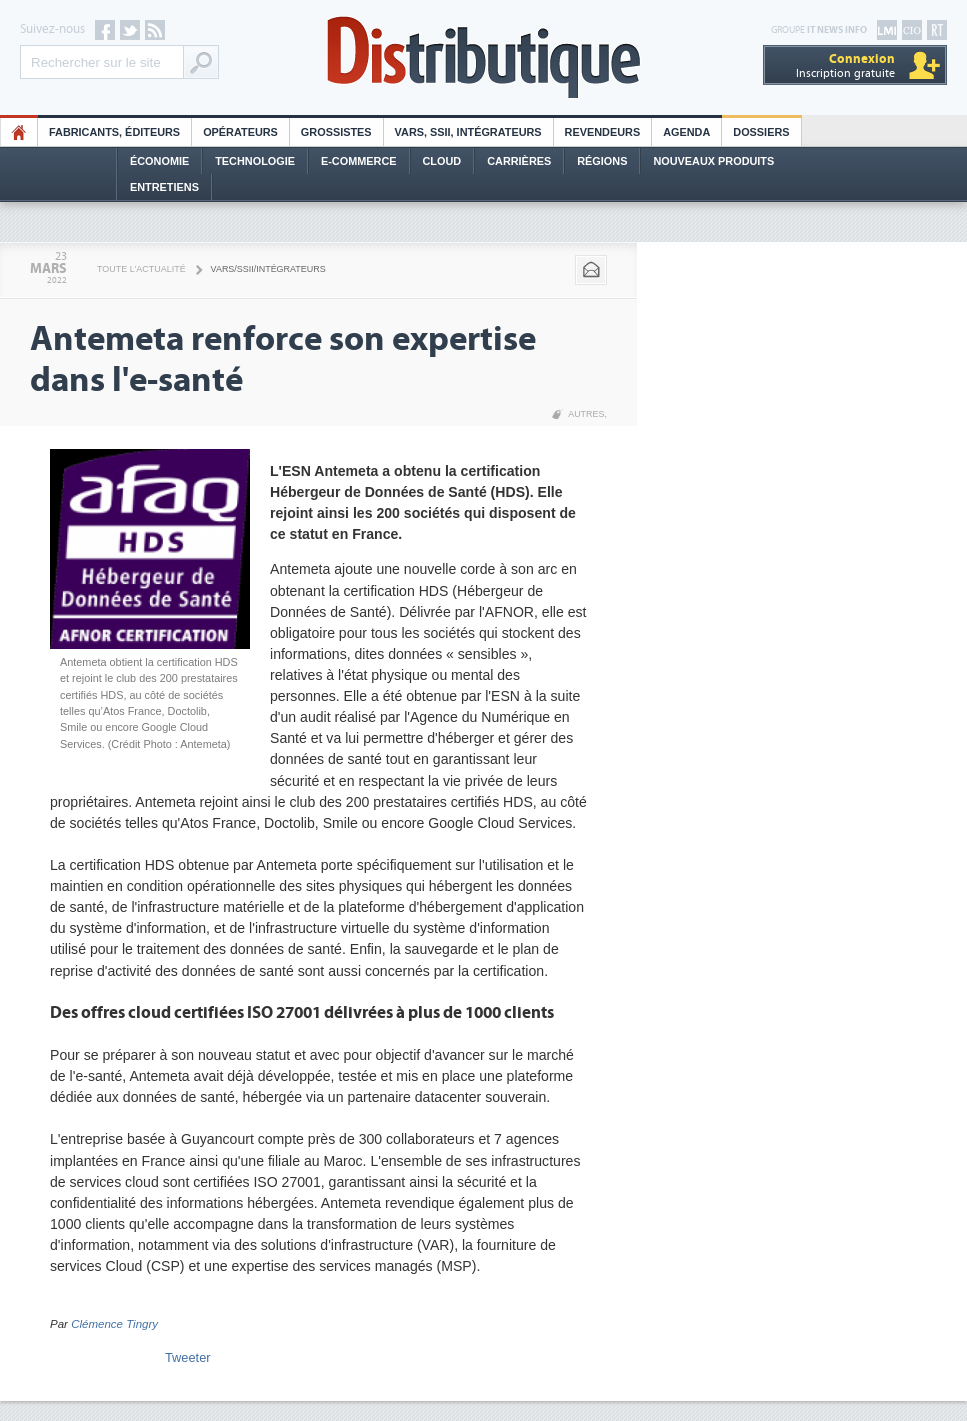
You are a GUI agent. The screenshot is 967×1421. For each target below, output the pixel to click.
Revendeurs (603, 132)
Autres (586, 414)
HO (19, 132)
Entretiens (164, 187)
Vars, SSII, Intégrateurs (468, 132)
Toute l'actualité (141, 269)
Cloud (442, 161)
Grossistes (336, 132)
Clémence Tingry (114, 1324)
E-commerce (359, 161)
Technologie (255, 161)
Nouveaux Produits (713, 161)
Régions (602, 161)
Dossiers (761, 132)
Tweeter (188, 1357)
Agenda (686, 132)
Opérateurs (240, 132)
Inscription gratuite (845, 65)
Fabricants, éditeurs (114, 132)
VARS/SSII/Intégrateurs (268, 269)
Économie (159, 161)
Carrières (519, 161)
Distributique (484, 57)
